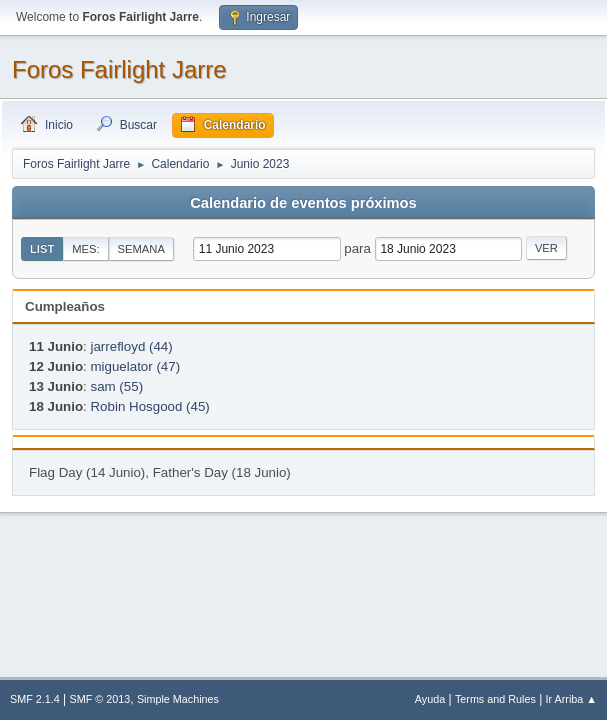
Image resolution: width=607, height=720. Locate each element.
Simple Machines (178, 699)
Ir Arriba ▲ (571, 699)
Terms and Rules (495, 699)
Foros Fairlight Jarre (119, 69)
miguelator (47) (135, 366)
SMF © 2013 (100, 699)
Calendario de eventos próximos (303, 203)
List (42, 249)
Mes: (85, 249)
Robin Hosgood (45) (149, 406)
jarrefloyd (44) (131, 346)
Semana (141, 249)
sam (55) (116, 386)
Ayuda (430, 699)
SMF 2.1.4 (35, 699)
